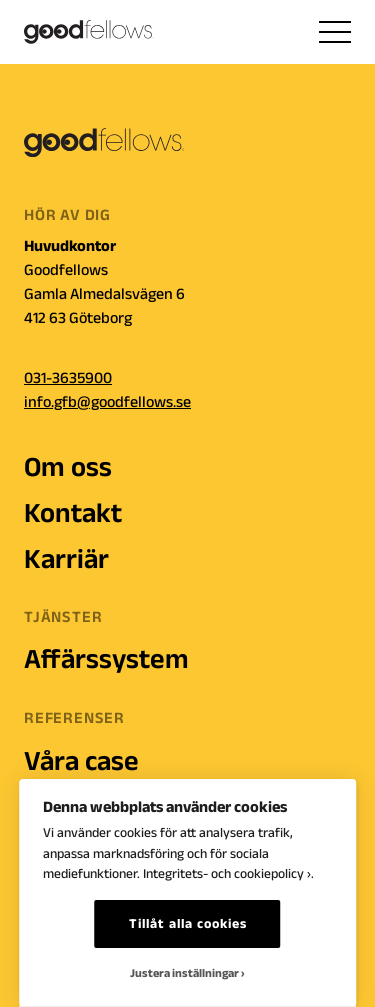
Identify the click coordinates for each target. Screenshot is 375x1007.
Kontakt (73, 512)
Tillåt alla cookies (188, 923)
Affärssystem (106, 658)
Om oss (68, 466)
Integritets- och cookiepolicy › (227, 873)
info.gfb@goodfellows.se (107, 401)
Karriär (66, 558)
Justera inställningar (184, 972)
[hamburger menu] (335, 32)
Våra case (81, 760)
